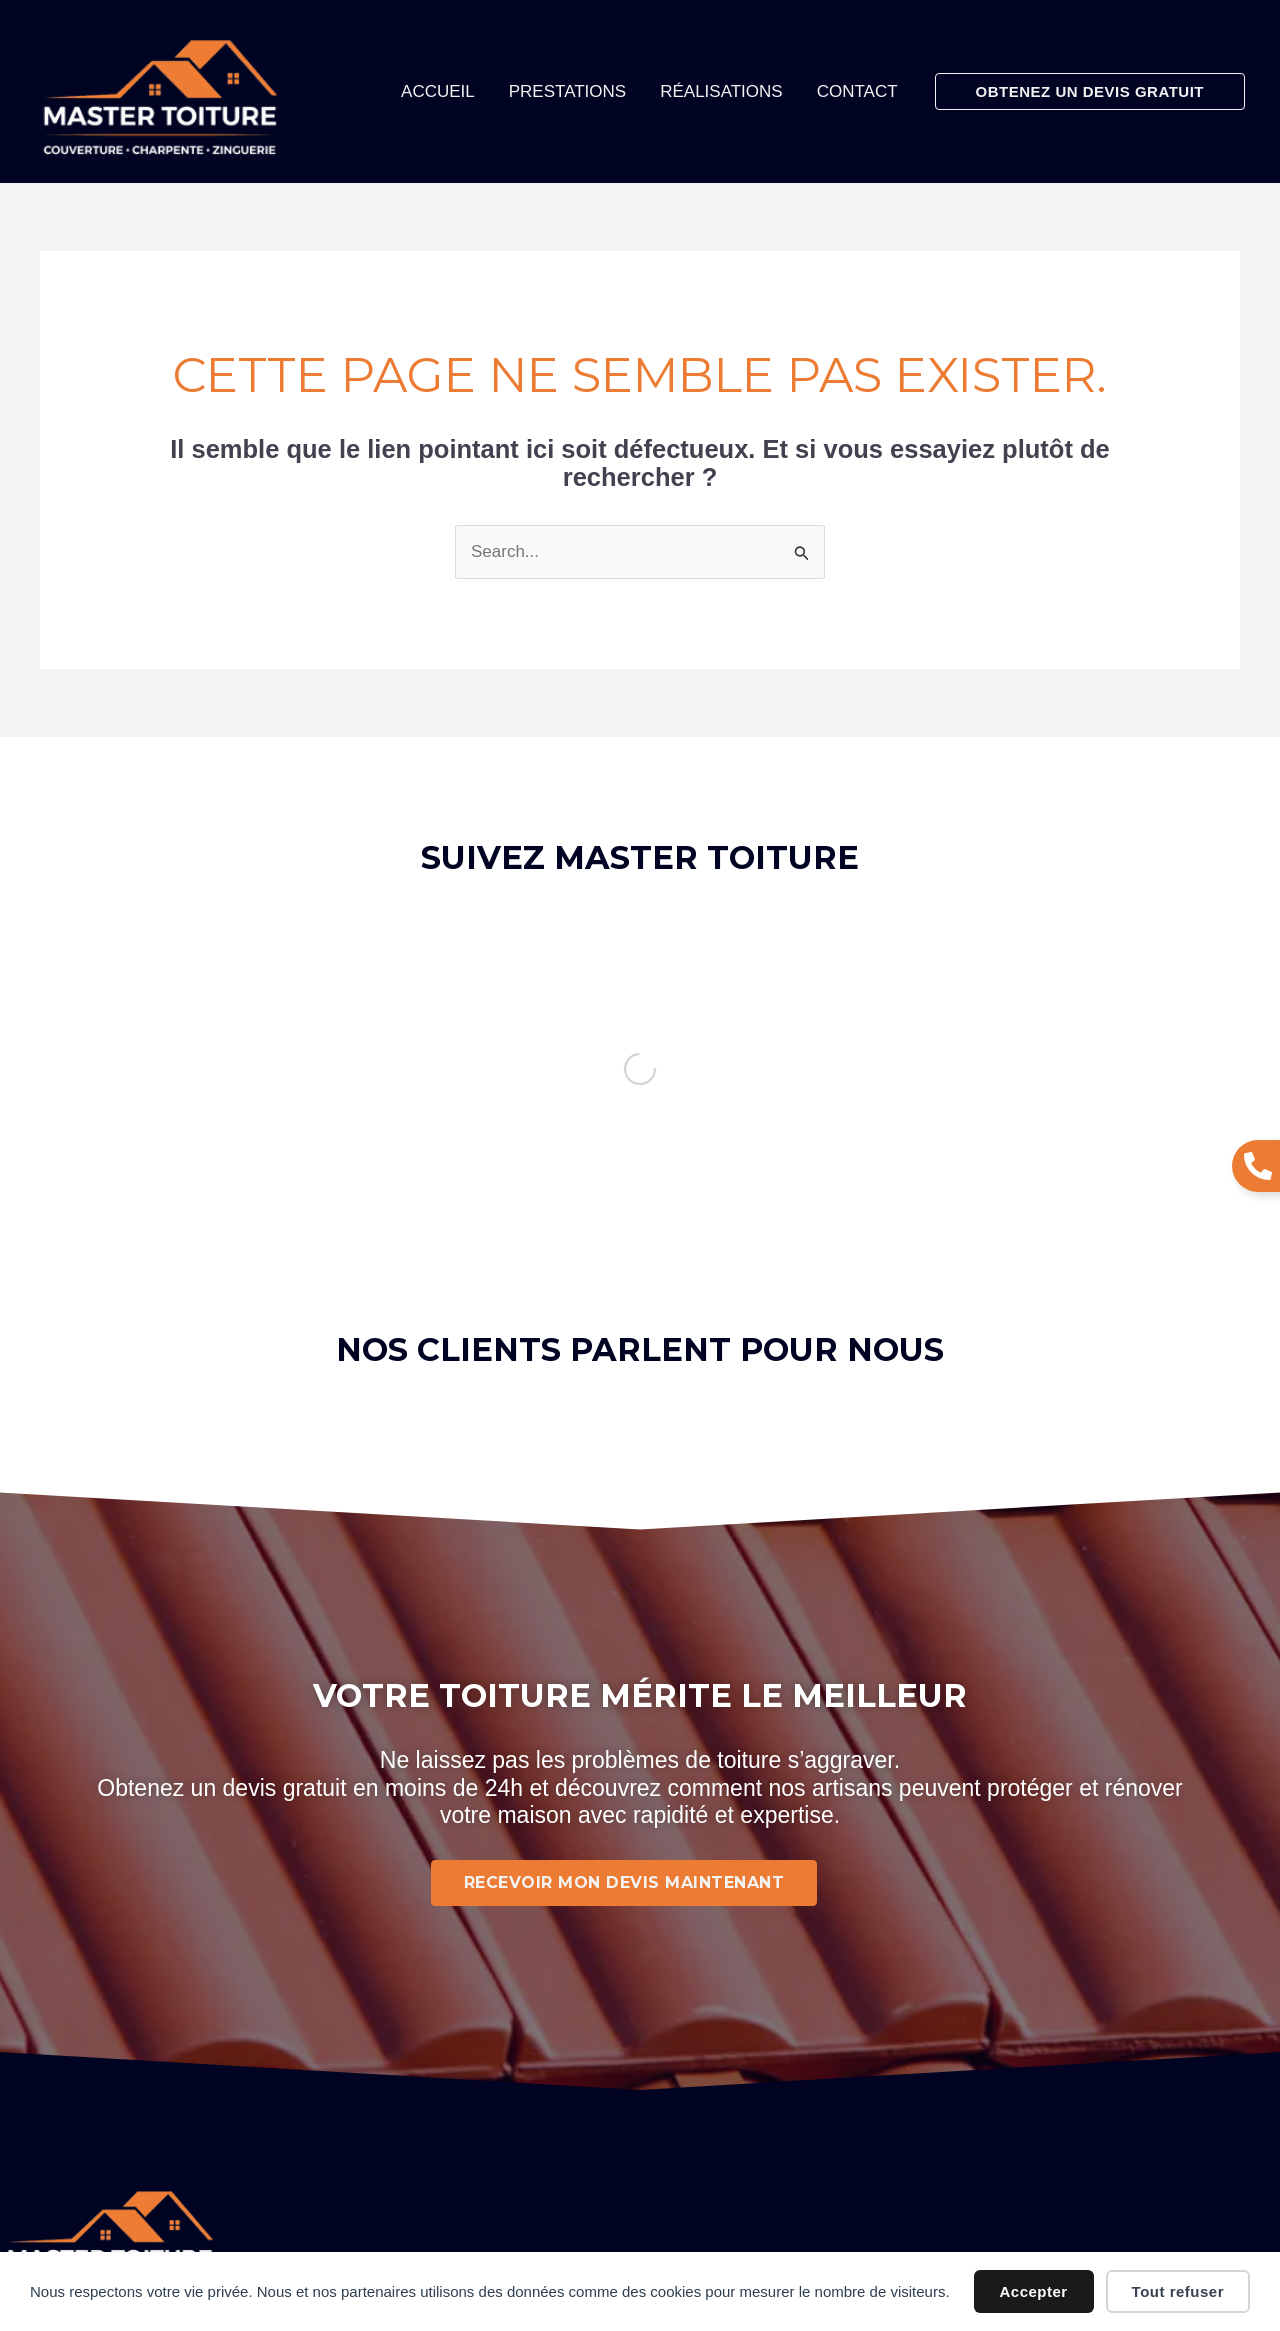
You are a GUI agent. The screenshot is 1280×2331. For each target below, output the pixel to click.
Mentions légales (581, 2073)
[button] (1090, 91)
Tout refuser (1178, 2291)
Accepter (1034, 2291)
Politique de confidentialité (628, 2119)
